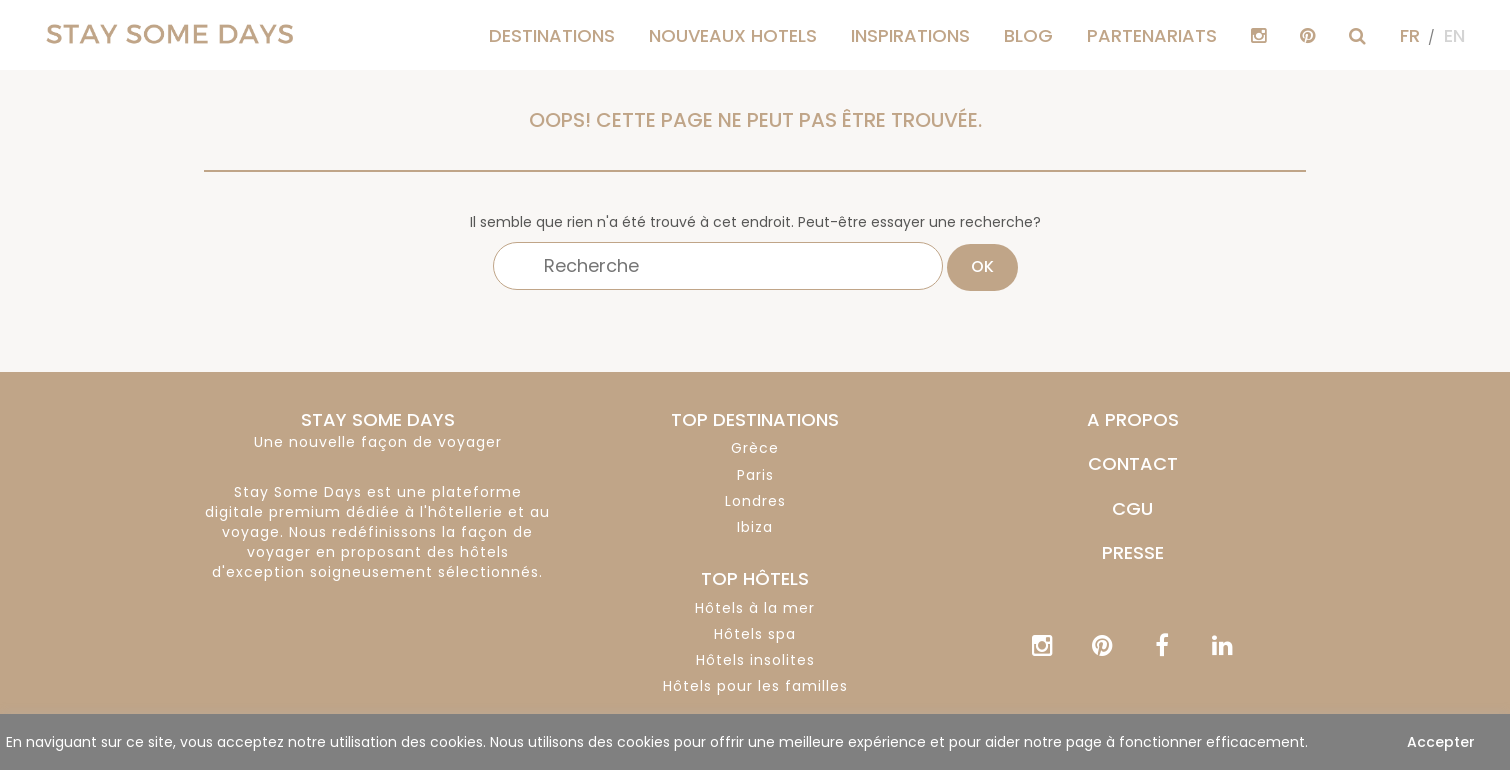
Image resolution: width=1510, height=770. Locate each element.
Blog (1028, 35)
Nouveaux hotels (733, 35)
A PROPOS (1133, 419)
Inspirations (910, 35)
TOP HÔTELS (755, 578)
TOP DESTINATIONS (755, 419)
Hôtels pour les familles (755, 686)
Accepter (1441, 742)
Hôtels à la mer (755, 608)
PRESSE (1133, 552)
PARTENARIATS (1152, 35)
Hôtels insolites (755, 660)
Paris (755, 475)
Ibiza (755, 527)
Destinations (552, 35)
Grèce (755, 448)
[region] (755, 742)
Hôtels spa (755, 634)
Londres (755, 501)
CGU (1132, 508)
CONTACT (1133, 463)
